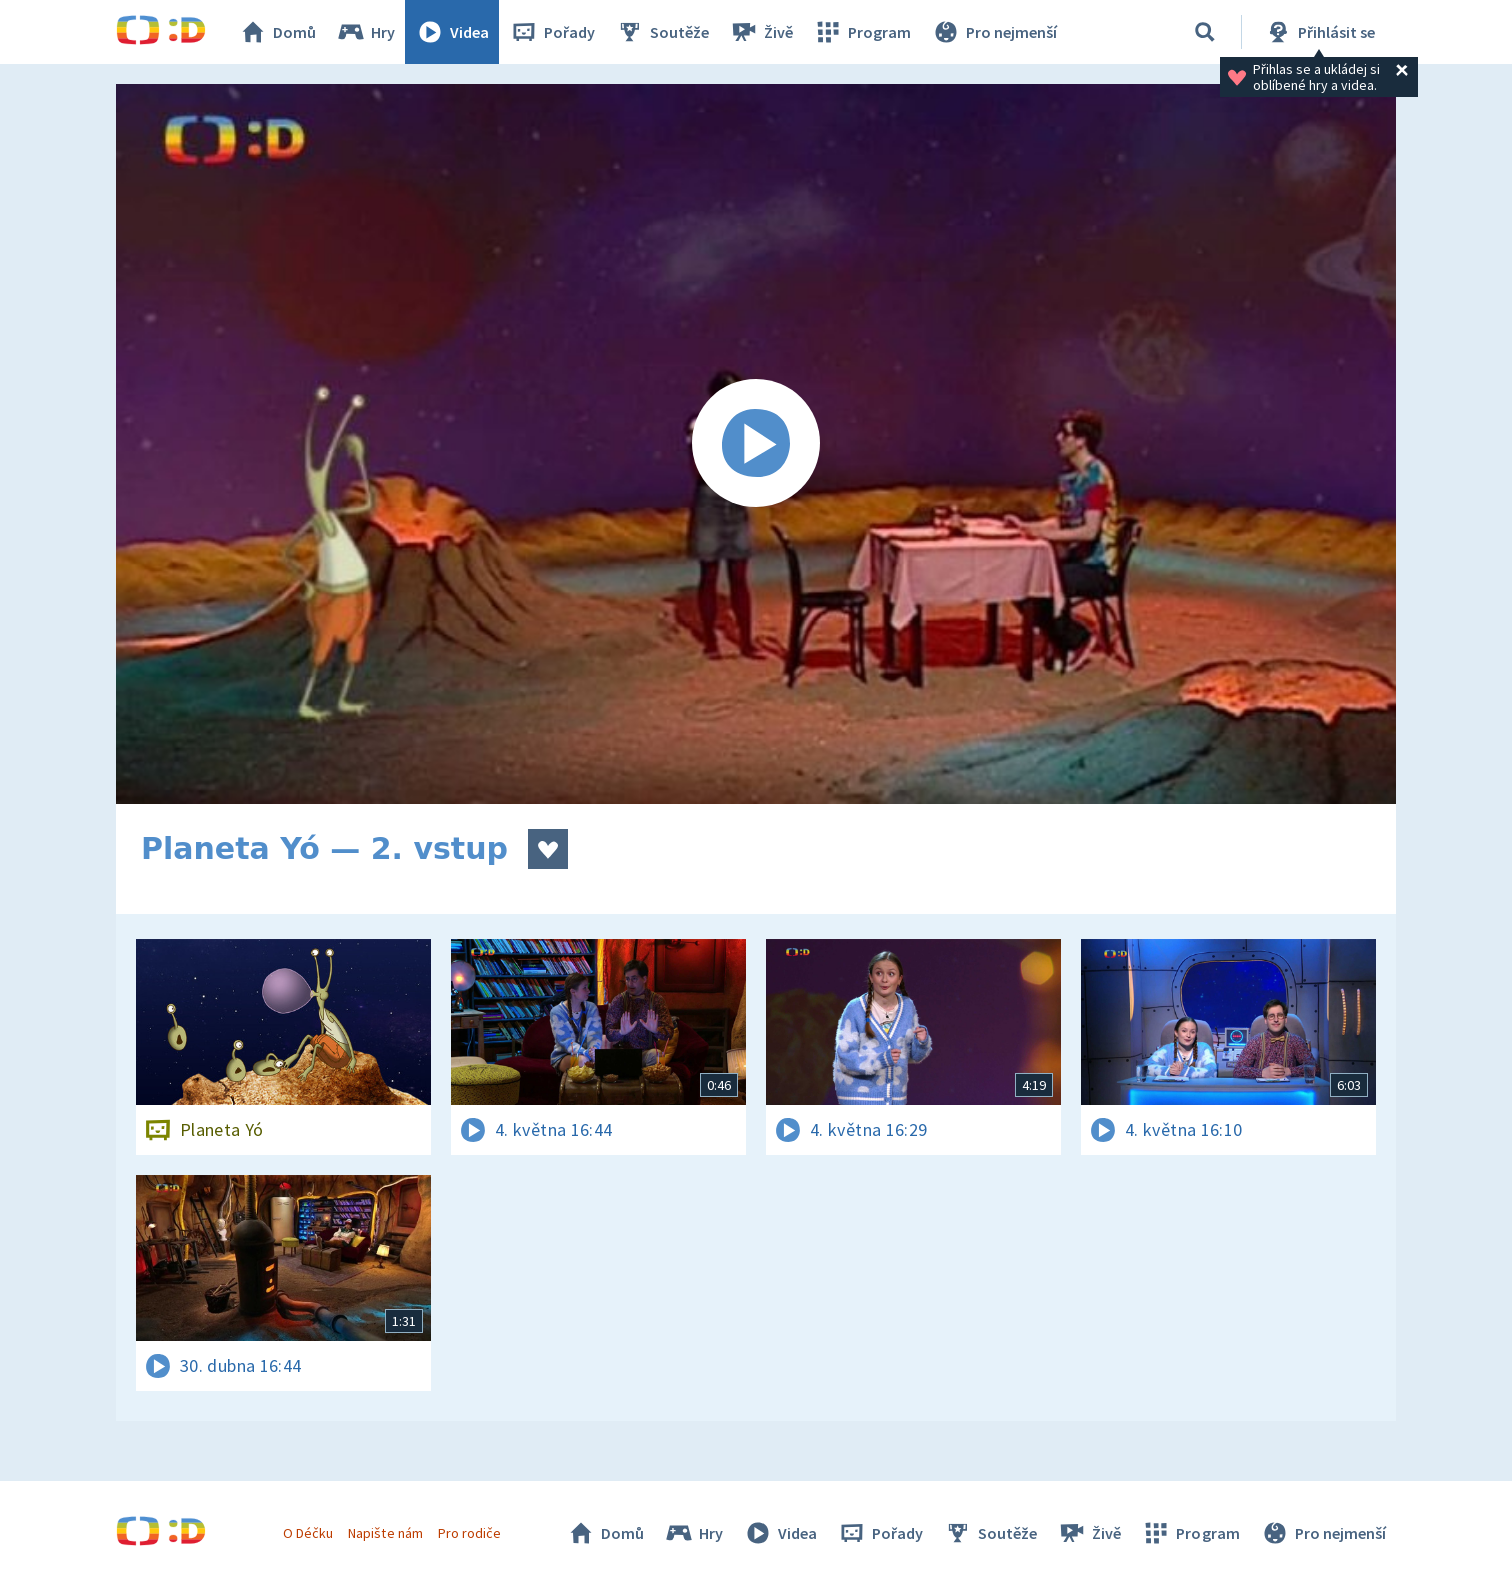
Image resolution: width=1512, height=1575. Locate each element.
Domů (277, 32)
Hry (365, 32)
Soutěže (662, 32)
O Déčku (308, 1533)
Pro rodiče (469, 1533)
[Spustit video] (756, 444)
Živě (761, 32)
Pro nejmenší (994, 32)
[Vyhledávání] (1205, 32)
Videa (452, 32)
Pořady (552, 32)
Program (862, 32)
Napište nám (385, 1533)
